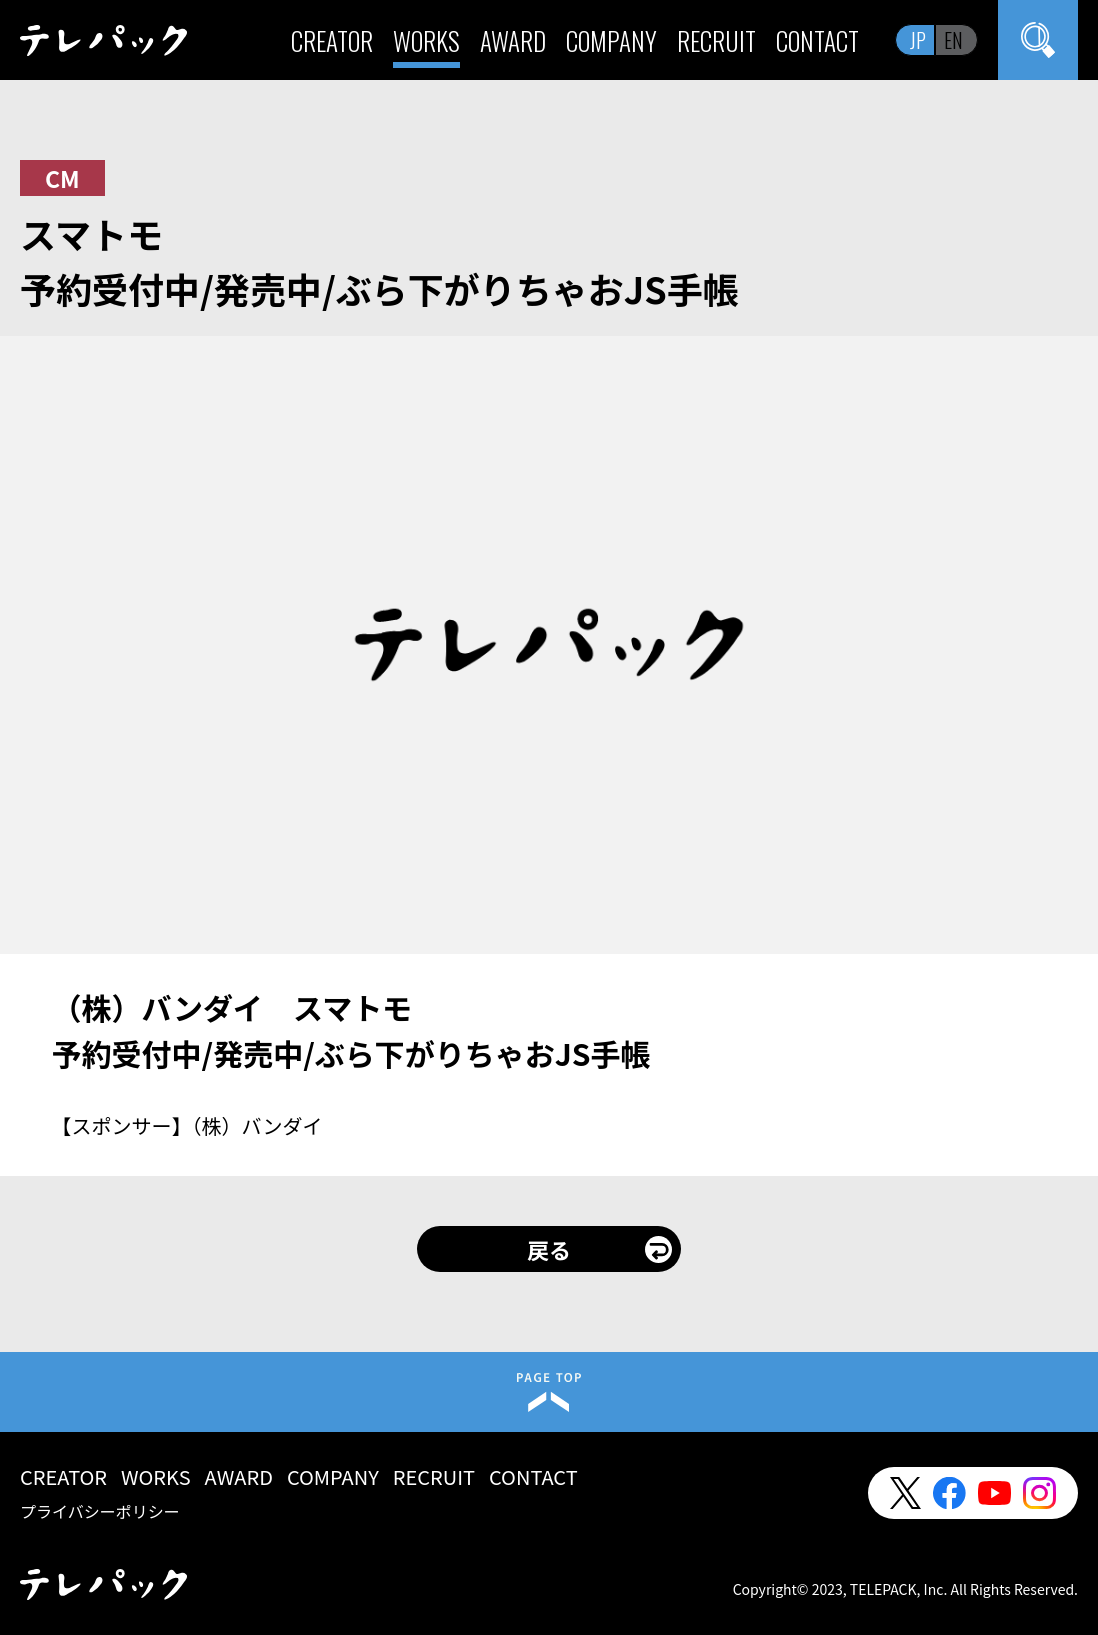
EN (953, 40)
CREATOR (332, 40)
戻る (549, 1249)
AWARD (513, 40)
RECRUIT (716, 40)
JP (918, 40)
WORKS (426, 40)
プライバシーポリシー (100, 1511)
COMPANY (611, 40)
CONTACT (817, 40)
